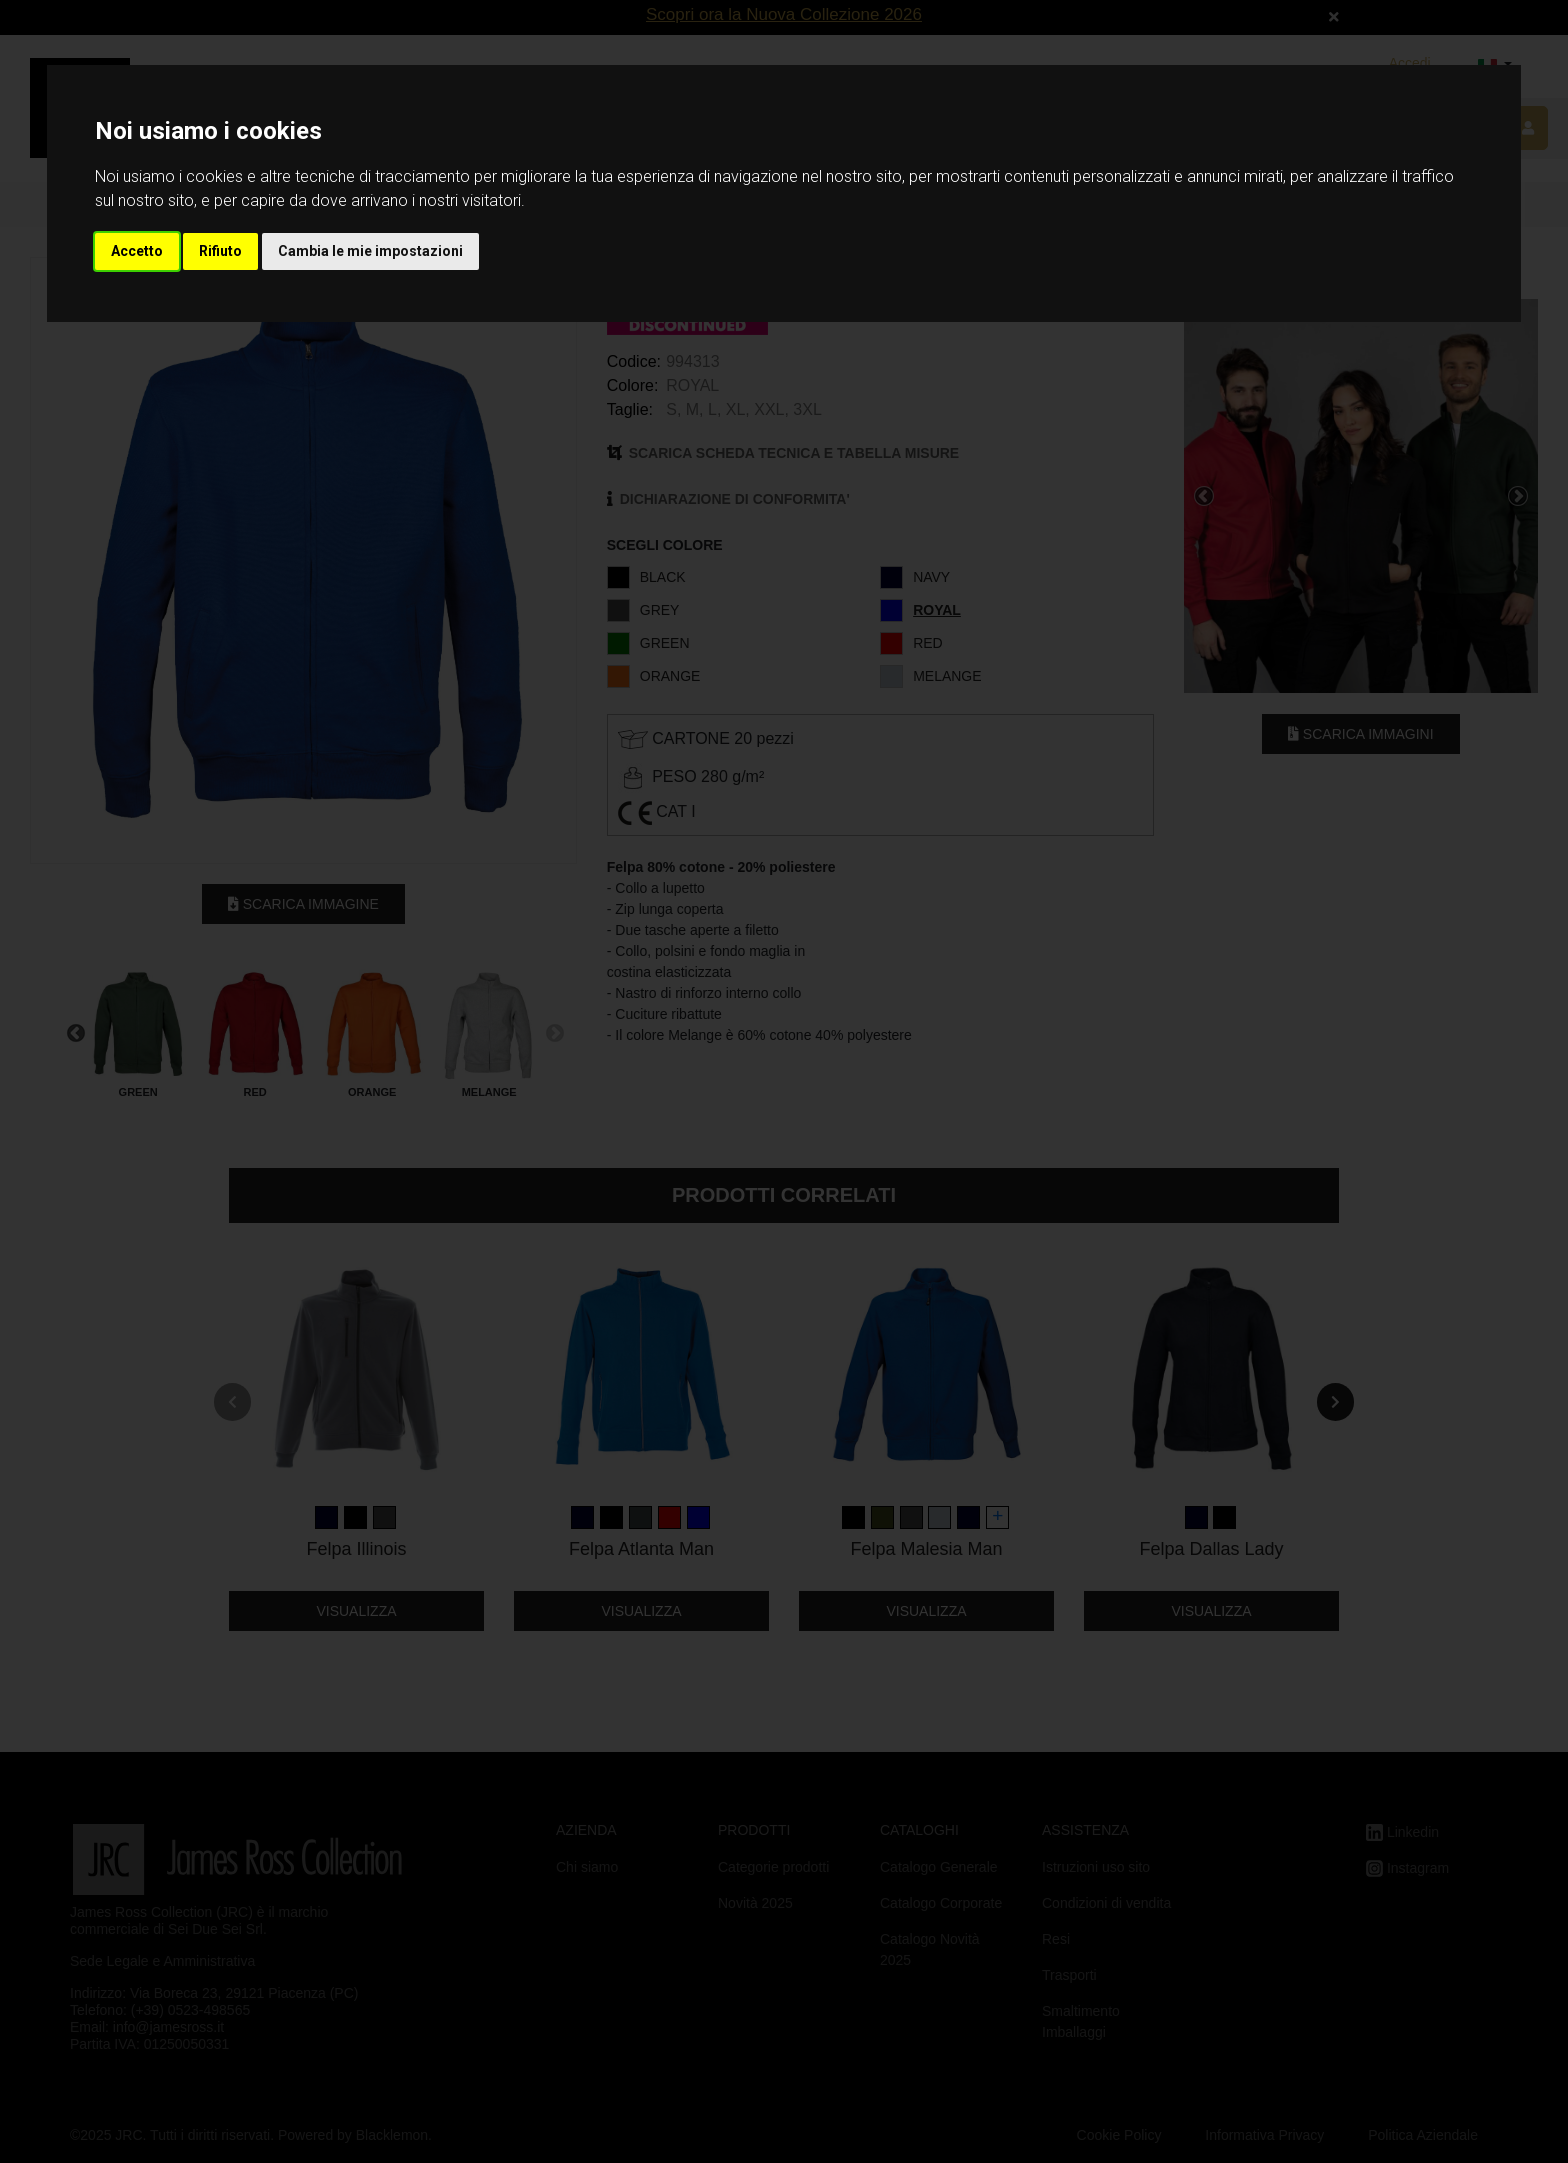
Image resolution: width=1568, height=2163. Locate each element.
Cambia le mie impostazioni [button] (370, 251)
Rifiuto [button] (220, 251)
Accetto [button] (137, 251)
